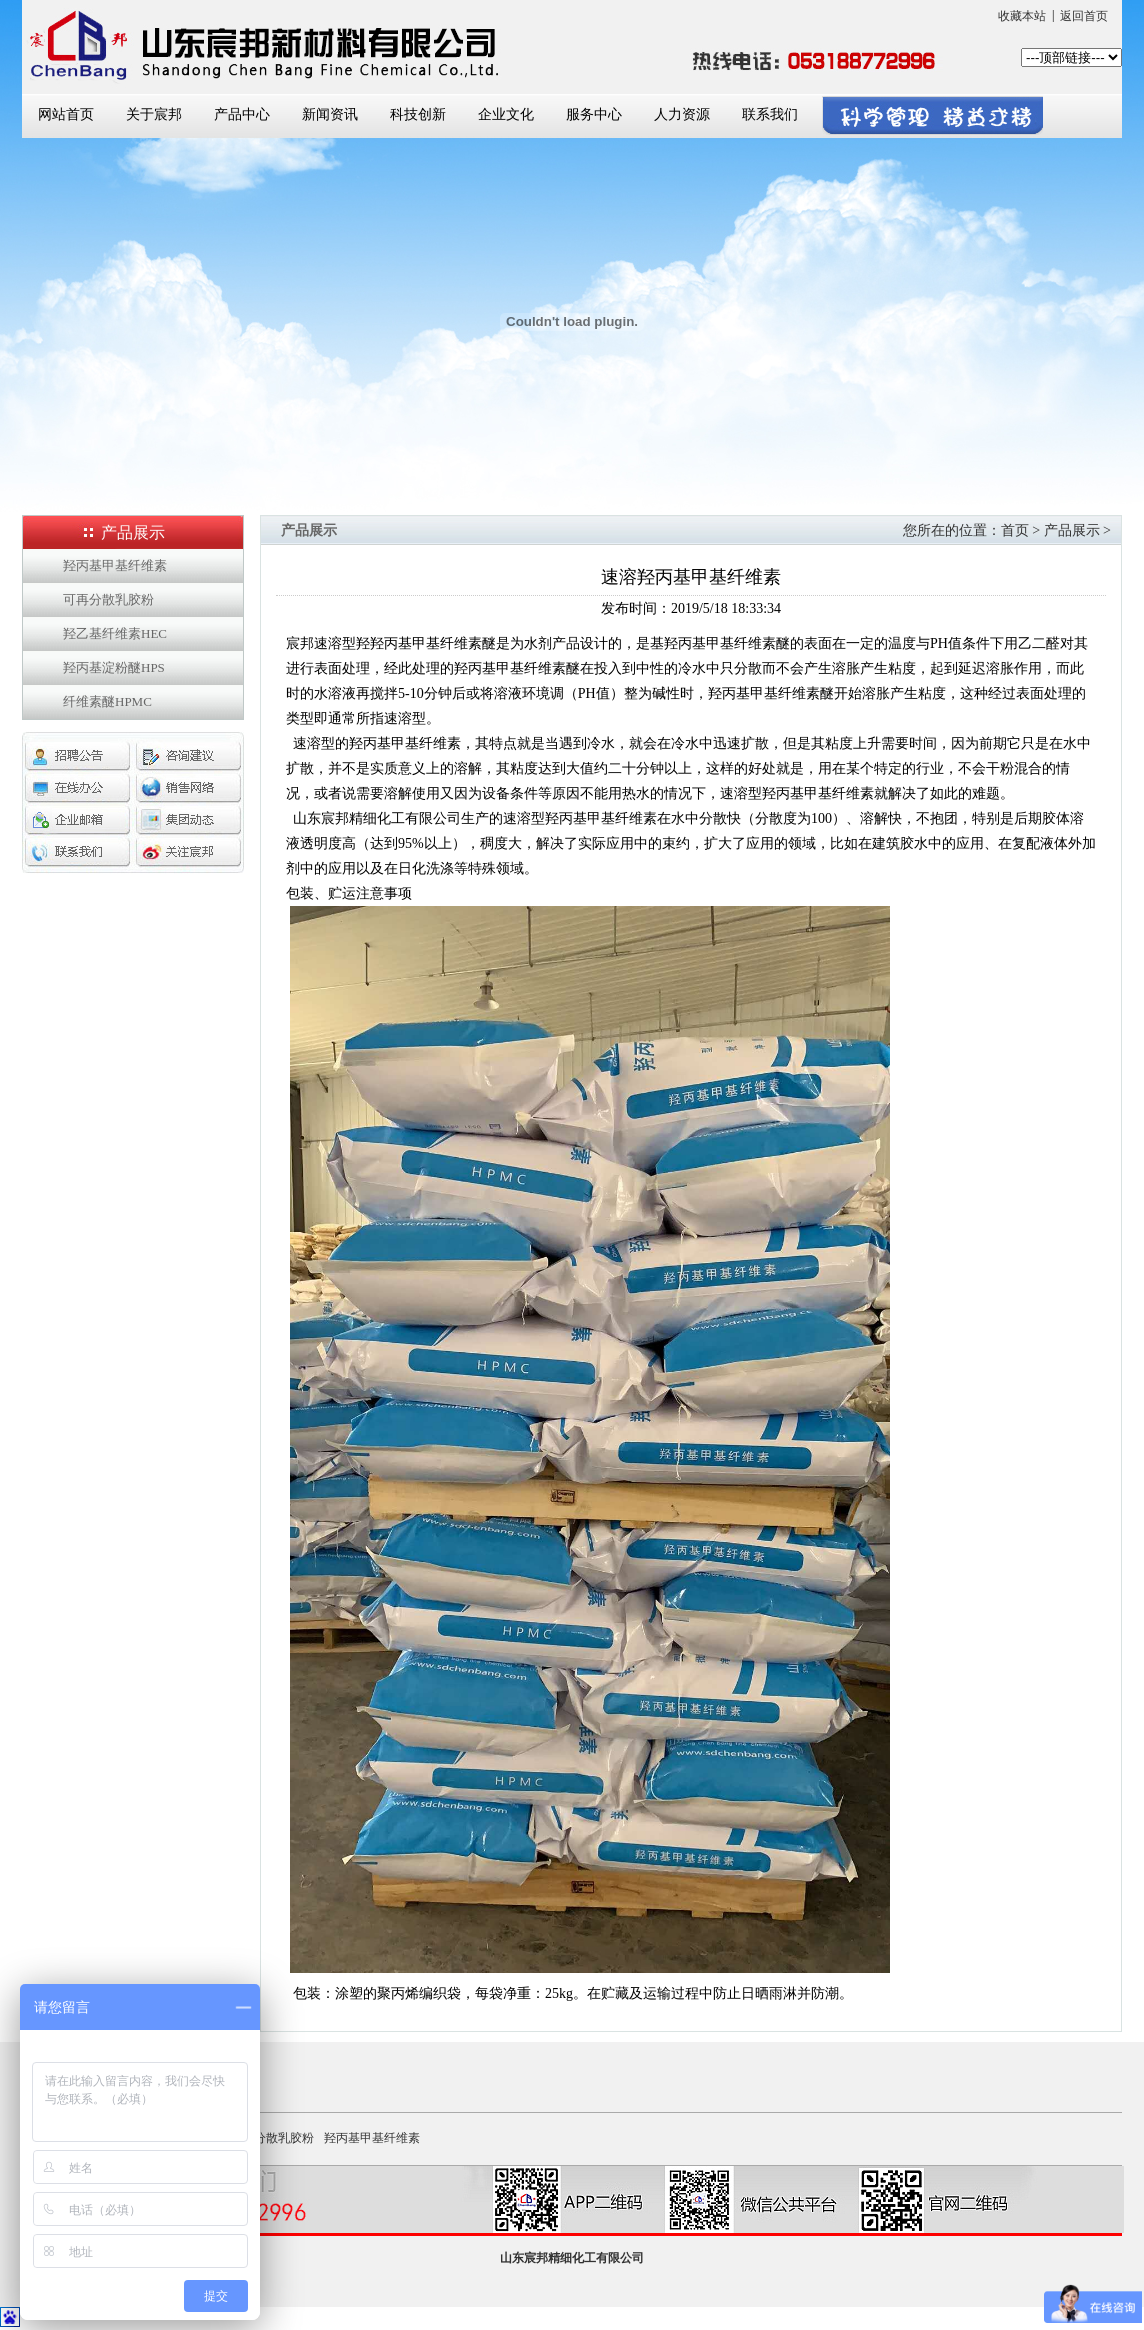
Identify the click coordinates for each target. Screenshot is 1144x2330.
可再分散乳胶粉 (108, 599)
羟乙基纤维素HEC (115, 633)
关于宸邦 (154, 114)
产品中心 (242, 114)
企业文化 (506, 114)
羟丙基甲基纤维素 (115, 565)
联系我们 (770, 114)
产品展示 (1072, 530)
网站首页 (66, 114)
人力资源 (682, 114)
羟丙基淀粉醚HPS (114, 667)
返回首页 (1084, 16)
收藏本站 (1022, 16)
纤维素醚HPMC (107, 701)
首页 (1015, 530)
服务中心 (594, 114)
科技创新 (418, 114)
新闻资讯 (330, 114)
